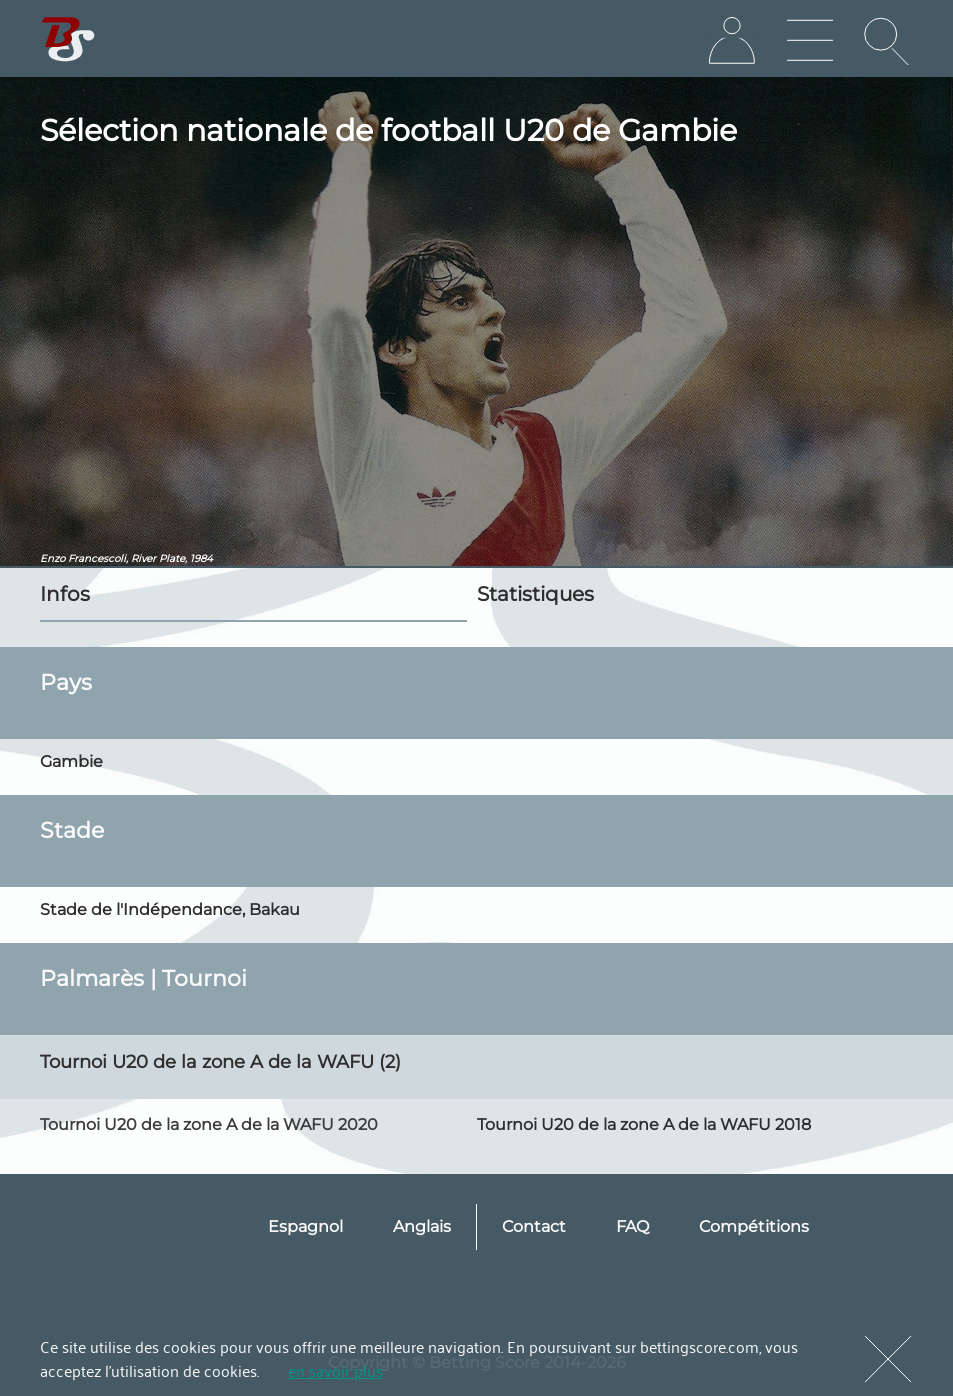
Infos (65, 594)
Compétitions (754, 1226)
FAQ (632, 1226)
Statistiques (535, 594)
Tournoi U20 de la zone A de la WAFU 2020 (209, 1124)
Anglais (422, 1226)
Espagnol (305, 1226)
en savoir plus (335, 1370)
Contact (534, 1226)
